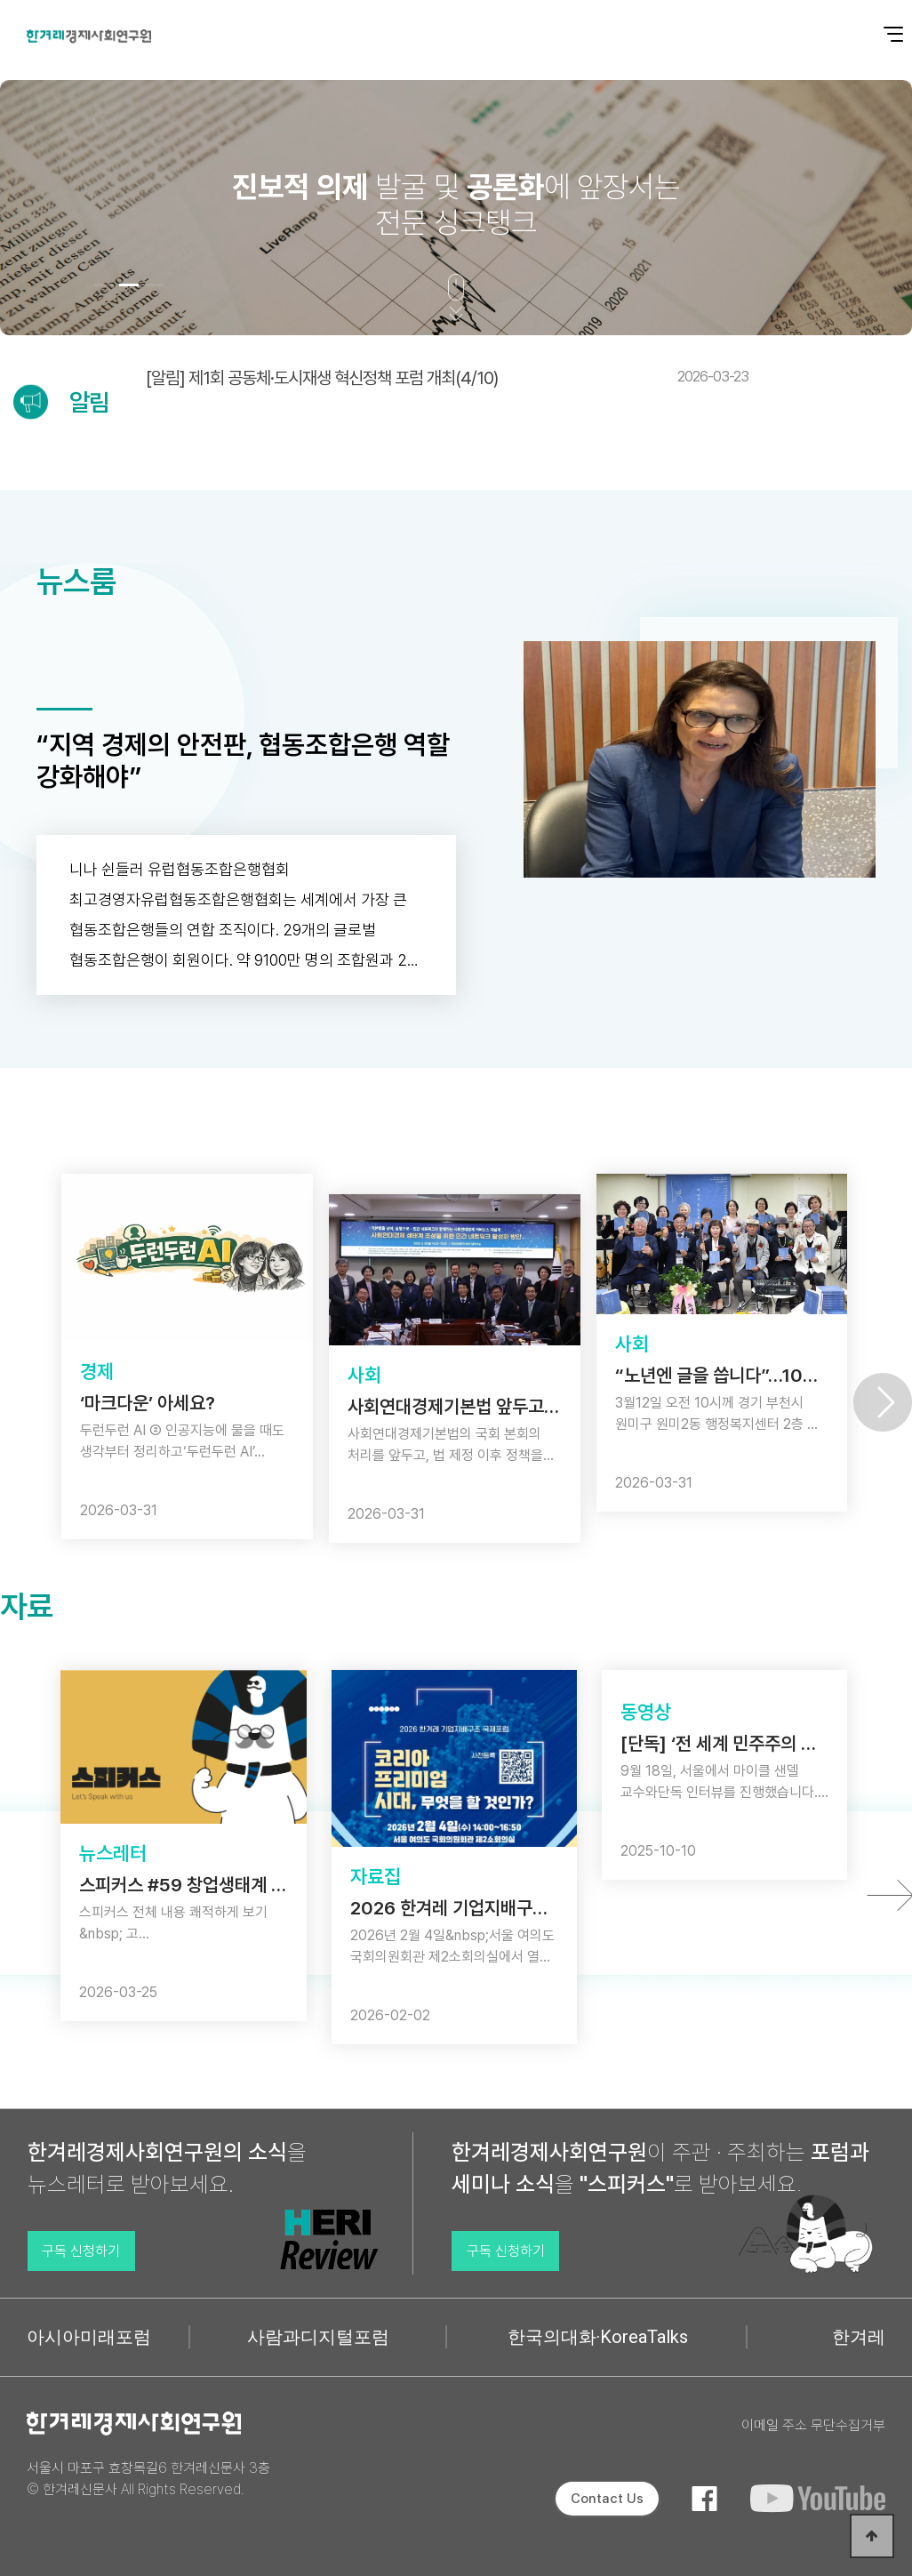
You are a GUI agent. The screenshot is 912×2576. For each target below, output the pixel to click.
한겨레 (858, 2336)
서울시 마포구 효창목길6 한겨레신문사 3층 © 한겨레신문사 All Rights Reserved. (148, 2479)
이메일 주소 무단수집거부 (813, 2425)
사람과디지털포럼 (318, 2336)
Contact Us (607, 2499)
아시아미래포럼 (89, 2336)
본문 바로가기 (0, 0)
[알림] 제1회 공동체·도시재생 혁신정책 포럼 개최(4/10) (447, 378)
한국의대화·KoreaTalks (598, 2336)
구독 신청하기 (81, 2251)
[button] (104, 285)
